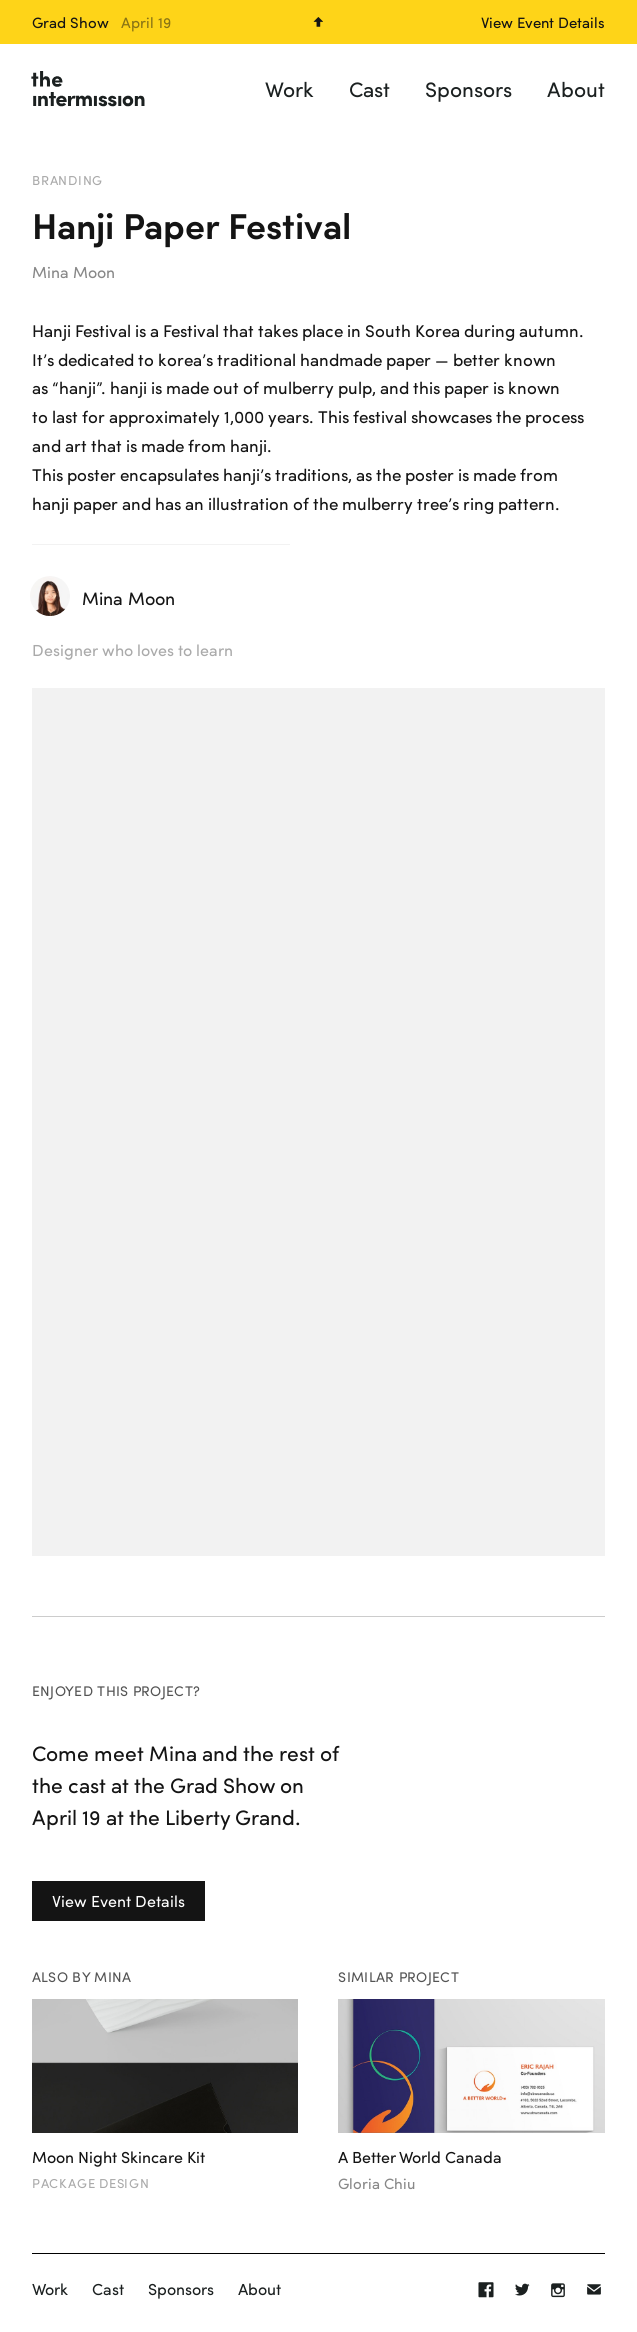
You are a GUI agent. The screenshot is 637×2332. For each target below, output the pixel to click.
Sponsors (468, 88)
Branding (67, 180)
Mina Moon (73, 271)
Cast (369, 88)
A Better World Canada (420, 2157)
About (576, 88)
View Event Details (118, 1900)
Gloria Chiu (376, 2183)
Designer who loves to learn (132, 649)
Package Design (91, 2183)
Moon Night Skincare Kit (118, 2157)
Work (289, 88)
